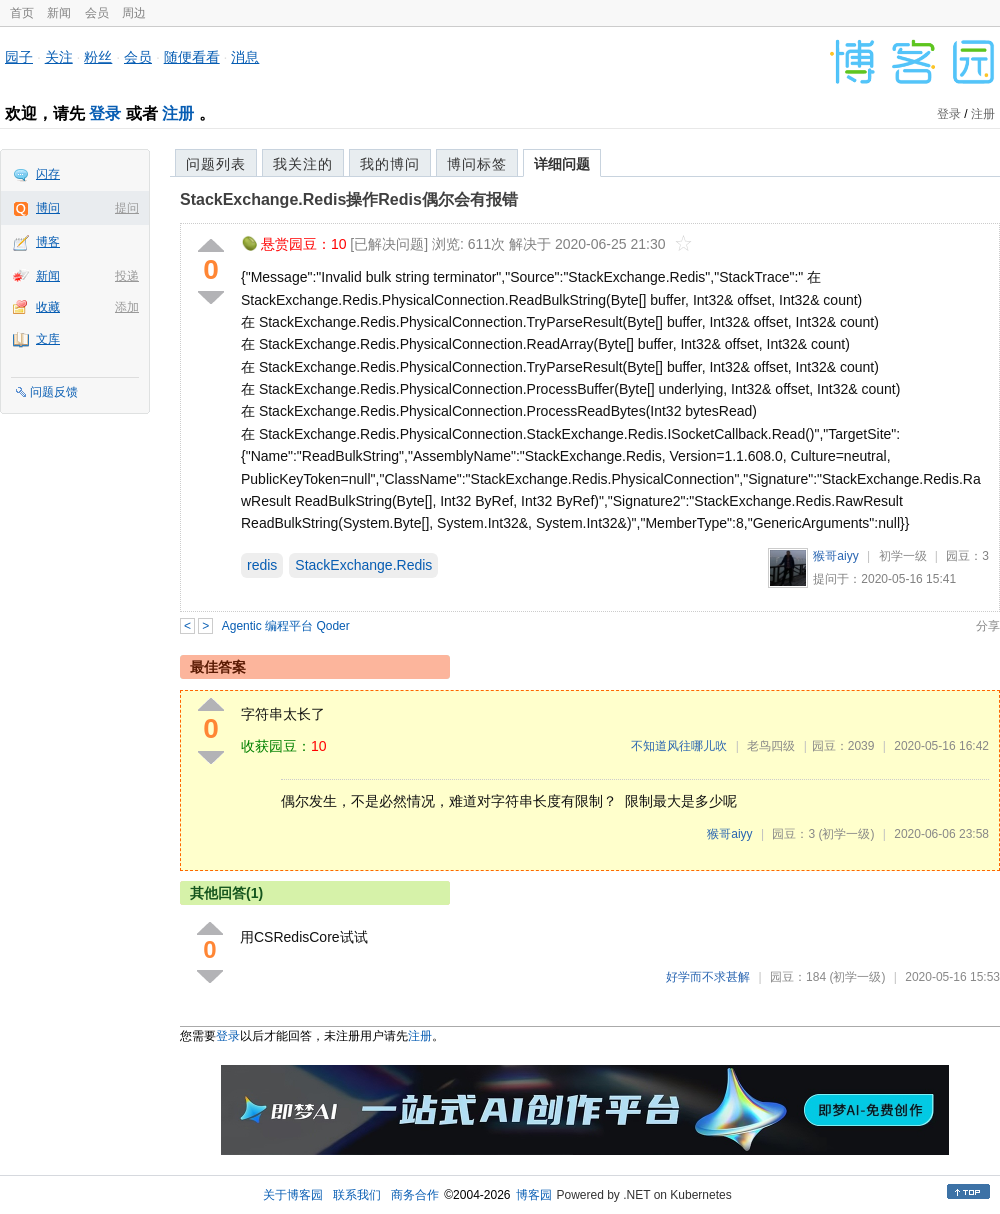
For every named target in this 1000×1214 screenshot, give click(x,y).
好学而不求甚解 (708, 977)
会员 (97, 13)
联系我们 (357, 1195)
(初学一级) (846, 834)
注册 (178, 113)
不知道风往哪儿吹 (679, 746)
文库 (48, 339)
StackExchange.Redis (363, 565)
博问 (48, 208)
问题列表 (216, 164)
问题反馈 (54, 392)
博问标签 (477, 164)
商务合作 (415, 1195)
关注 (59, 57)
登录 (105, 113)
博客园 (534, 1195)
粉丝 (98, 57)
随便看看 (192, 57)
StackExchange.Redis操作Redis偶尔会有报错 (349, 199)
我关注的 (303, 164)
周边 (134, 13)
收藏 (48, 307)
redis (262, 565)
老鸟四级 (771, 746)
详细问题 (562, 164)
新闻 (59, 13)
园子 (19, 57)
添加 (127, 307)
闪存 (48, 174)
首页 (22, 13)
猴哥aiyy (835, 556)
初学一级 (903, 556)
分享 (988, 626)
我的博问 (390, 164)
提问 (127, 208)
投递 (127, 276)
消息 (245, 57)
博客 (48, 242)
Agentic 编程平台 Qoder (286, 626)
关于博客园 (293, 1195)
